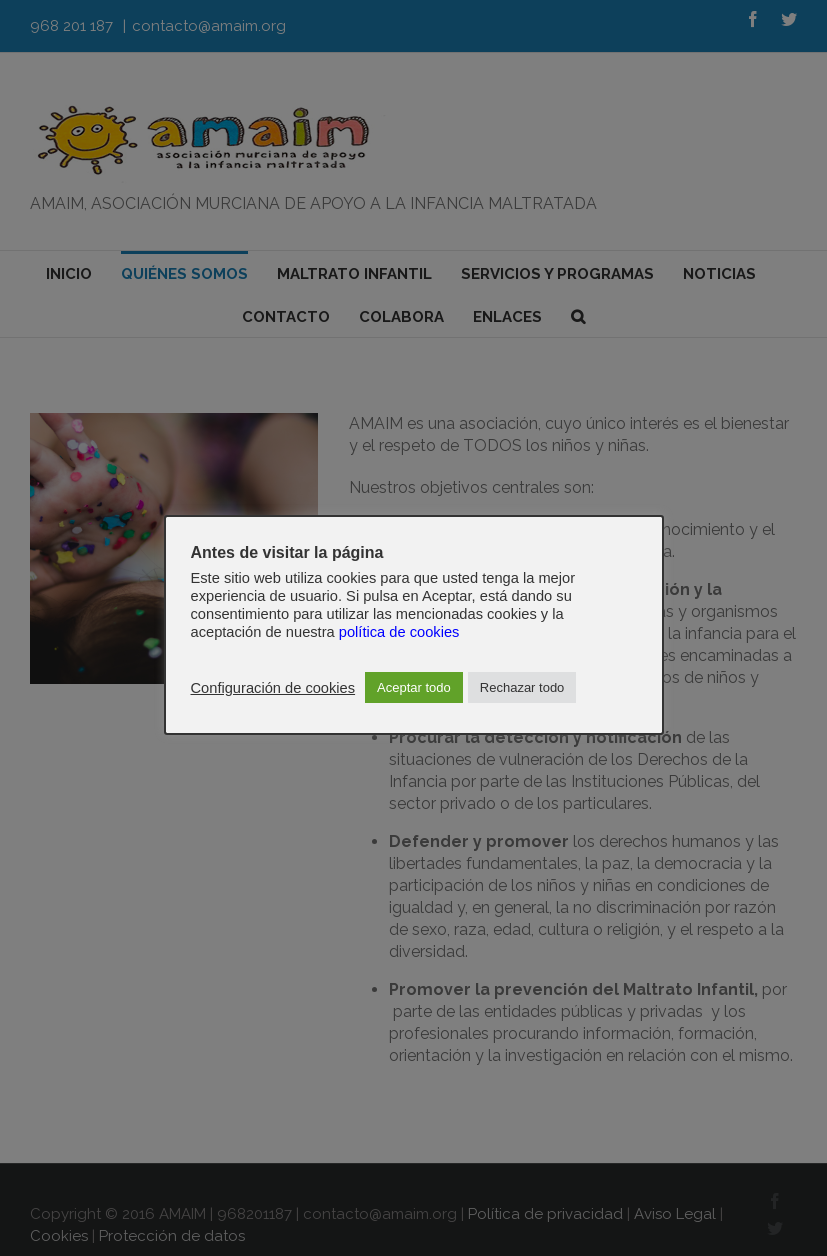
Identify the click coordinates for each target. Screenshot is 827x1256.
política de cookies (399, 632)
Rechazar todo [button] (522, 687)
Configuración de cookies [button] (273, 688)
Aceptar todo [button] (414, 687)
